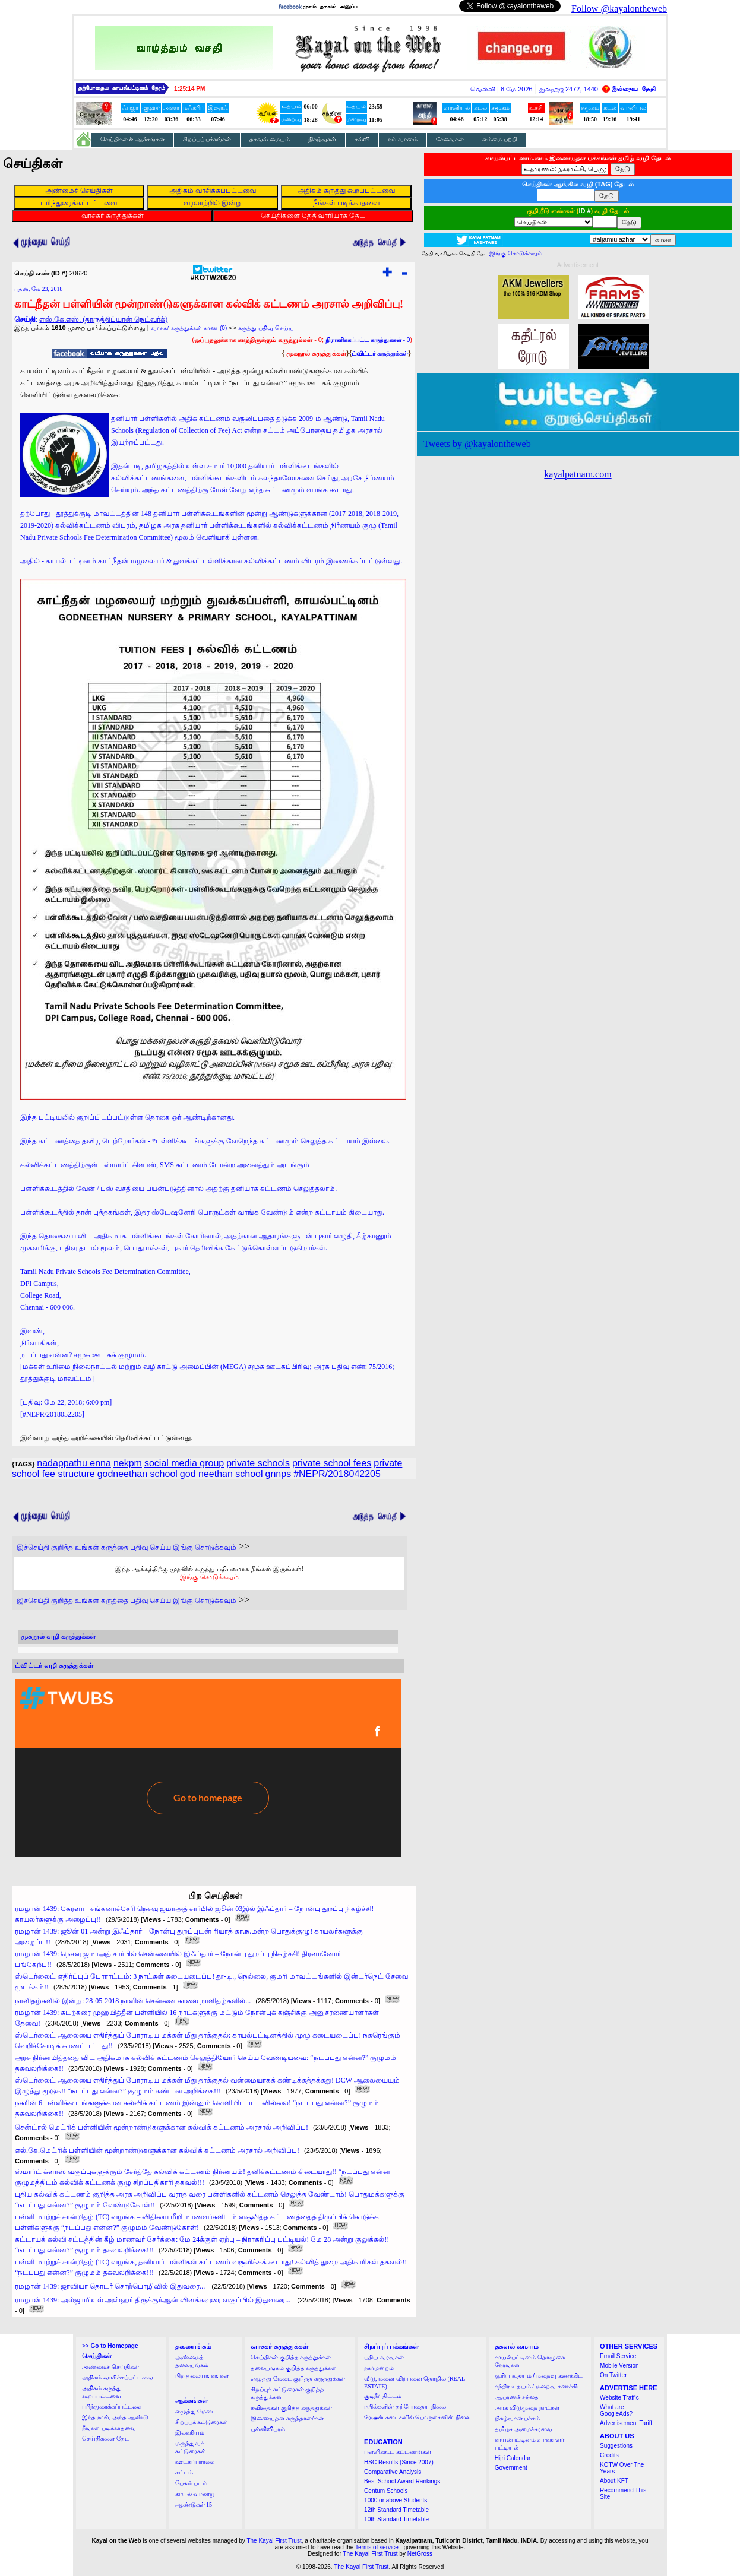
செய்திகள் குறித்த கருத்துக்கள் (291, 2357)
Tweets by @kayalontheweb (477, 444)
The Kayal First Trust (273, 2540)
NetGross (419, 2553)
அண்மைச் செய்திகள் (110, 2366)
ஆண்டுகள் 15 (194, 2504)
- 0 (367, 340)
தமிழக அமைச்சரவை (524, 2429)
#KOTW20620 (213, 274)
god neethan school (221, 1474)
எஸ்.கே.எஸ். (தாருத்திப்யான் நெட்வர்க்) (103, 319)
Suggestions (616, 2445)
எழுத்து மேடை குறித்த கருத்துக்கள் (298, 2378)
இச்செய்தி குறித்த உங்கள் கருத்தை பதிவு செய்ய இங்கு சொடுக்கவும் (126, 1547)
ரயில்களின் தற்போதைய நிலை (405, 2406)
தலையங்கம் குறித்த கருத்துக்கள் (294, 2368)
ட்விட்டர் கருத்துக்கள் (380, 353)
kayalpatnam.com (577, 474)
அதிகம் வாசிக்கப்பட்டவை (117, 2377)
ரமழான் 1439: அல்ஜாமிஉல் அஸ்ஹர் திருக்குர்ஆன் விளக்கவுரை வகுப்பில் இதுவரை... (153, 2300)
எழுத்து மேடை (196, 2411)
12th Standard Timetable (396, 2510)
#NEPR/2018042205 (337, 1474)
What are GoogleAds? (616, 2410)
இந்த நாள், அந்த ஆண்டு (115, 2417)
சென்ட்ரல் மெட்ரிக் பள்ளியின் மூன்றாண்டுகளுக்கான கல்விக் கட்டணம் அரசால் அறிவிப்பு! (161, 2127)
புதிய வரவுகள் (384, 2357)
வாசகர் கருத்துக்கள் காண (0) (189, 328)
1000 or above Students (395, 2500)
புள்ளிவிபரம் (268, 2429)
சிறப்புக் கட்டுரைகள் (202, 2422)
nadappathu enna (74, 1463)
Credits (609, 2455)
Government (511, 2467)
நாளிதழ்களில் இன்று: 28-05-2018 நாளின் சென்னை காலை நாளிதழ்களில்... (133, 2001)
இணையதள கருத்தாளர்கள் (287, 2418)
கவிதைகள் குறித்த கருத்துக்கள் (291, 2407)
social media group (184, 1463)
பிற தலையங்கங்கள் (202, 2375)
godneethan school (137, 1474)
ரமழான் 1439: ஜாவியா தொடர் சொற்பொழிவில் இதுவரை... (111, 2286)
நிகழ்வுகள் (322, 139)
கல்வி (362, 139)
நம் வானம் (403, 139)
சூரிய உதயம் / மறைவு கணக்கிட (539, 2375)
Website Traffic (619, 2397)
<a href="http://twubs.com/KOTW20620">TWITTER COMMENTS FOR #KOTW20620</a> (208, 1768)
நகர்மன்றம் (379, 2368)
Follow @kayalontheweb (619, 9)
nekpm (127, 1463)
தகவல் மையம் (269, 139)
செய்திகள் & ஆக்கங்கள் (132, 139)
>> (110, 2346)
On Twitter (613, 2375)
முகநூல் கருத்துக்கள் (316, 353)
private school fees (331, 1463)
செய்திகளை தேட (105, 2438)
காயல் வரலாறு (195, 2494)
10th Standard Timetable (396, 2519)
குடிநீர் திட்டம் (382, 2396)
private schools (258, 1463)
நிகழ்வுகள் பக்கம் (517, 2418)
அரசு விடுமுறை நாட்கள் (527, 2407)
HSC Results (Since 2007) (399, 2462)
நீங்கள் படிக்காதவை (109, 2428)
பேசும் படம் (191, 2483)
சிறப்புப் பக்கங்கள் (207, 139)
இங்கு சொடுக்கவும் (209, 1576)
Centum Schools (385, 2491)
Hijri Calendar (513, 2458)
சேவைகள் (450, 139)
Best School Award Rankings (402, 2481)
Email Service (618, 2356)
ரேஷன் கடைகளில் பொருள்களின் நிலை (417, 2417)
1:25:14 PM (189, 88)
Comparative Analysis (392, 2472)
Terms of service (377, 2547)
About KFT (614, 2480)
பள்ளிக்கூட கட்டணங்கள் (397, 2451)
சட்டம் (184, 2472)
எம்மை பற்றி (499, 139)
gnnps (278, 1474)
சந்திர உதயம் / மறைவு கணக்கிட (538, 2386)
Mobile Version (619, 2365)
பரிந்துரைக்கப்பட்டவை (113, 2406)
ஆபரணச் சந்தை (517, 2397)
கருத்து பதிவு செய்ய (266, 328)
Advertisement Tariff (626, 2423)
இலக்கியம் (189, 2432)
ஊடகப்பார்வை (196, 2461)
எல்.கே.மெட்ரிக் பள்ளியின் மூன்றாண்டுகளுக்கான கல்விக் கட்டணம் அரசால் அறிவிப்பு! (157, 2150)
